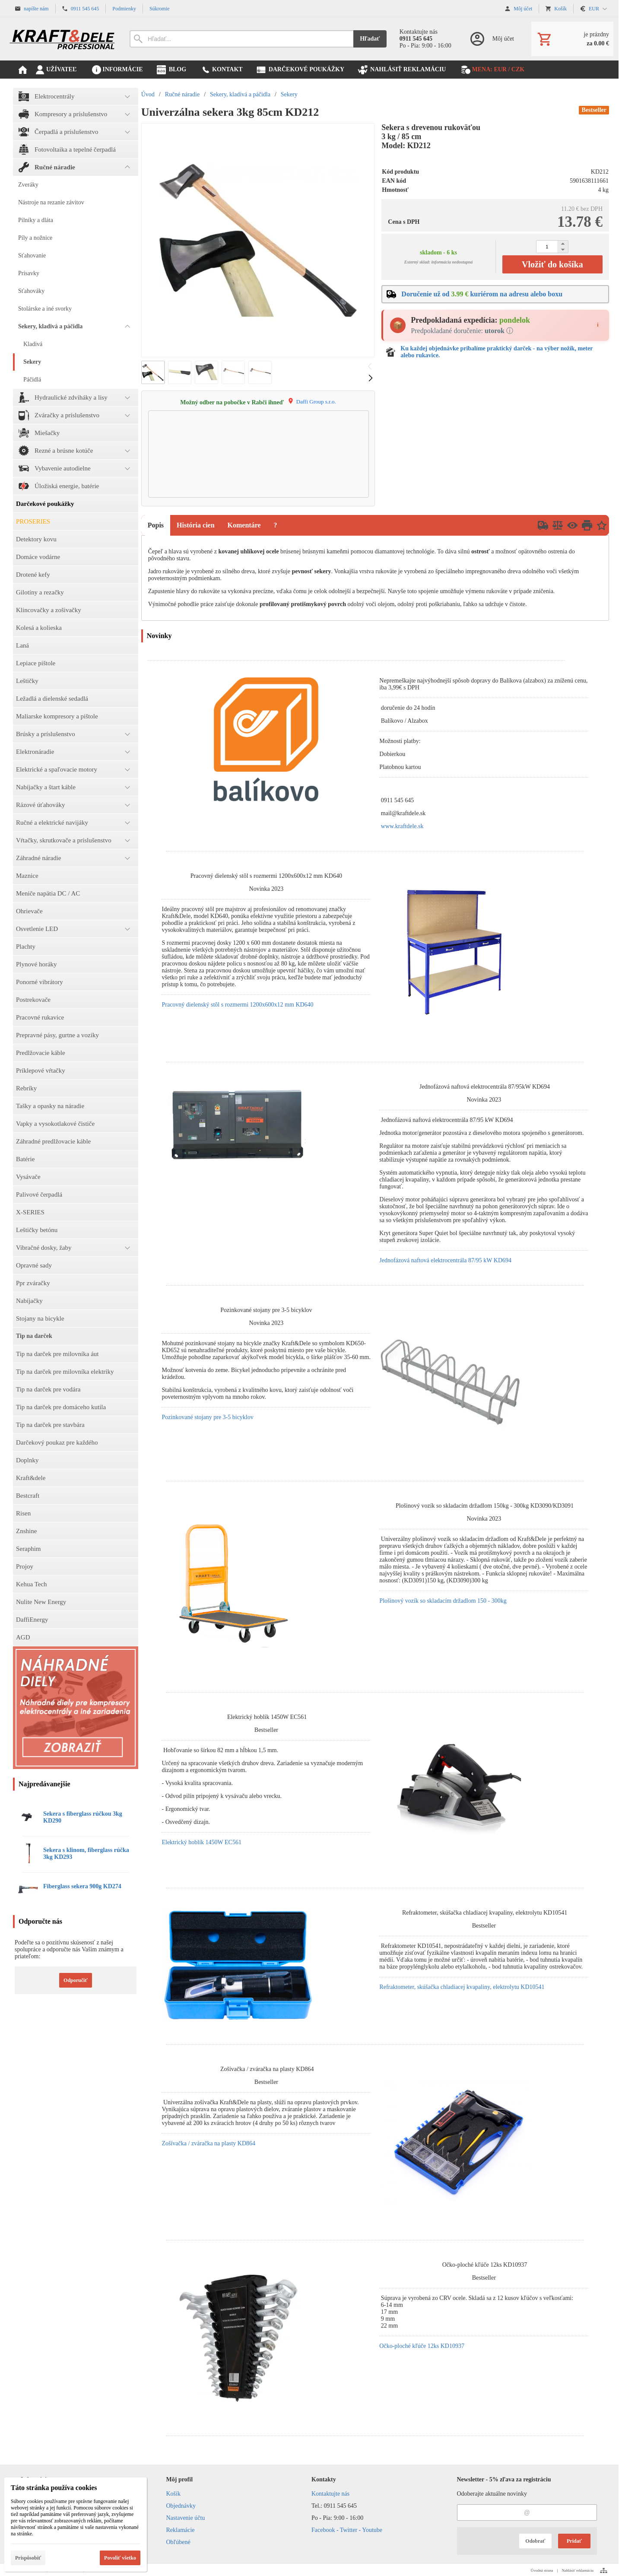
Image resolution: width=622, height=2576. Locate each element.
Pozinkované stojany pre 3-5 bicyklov (207, 1417)
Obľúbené (178, 2542)
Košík (173, 2493)
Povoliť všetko (120, 2558)
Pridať (574, 2541)
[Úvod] (63, 38)
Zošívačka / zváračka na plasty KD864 (208, 2143)
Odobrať (535, 2541)
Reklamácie (180, 2530)
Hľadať (370, 38)
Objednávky (181, 2506)
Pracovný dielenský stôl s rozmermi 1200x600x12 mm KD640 (237, 1004)
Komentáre (244, 525)
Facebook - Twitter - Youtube (346, 2530)
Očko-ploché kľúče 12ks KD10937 (421, 2346)
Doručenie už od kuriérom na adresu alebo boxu (481, 294)
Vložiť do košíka (552, 264)
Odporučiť (75, 1980)
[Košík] (572, 39)
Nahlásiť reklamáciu (577, 2570)
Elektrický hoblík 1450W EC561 (201, 1842)
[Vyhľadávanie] (241, 39)
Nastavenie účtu (185, 2518)
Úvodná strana (541, 2570)
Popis (156, 525)
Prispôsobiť (28, 2558)
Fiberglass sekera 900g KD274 (82, 1886)
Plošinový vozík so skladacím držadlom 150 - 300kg (442, 1601)
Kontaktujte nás (330, 2493)
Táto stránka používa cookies (54, 2487)
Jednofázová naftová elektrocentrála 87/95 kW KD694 (445, 1260)
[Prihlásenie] (491, 38)
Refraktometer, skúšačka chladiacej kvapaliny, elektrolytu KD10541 (461, 1987)
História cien (196, 525)
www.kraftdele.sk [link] (402, 826)
